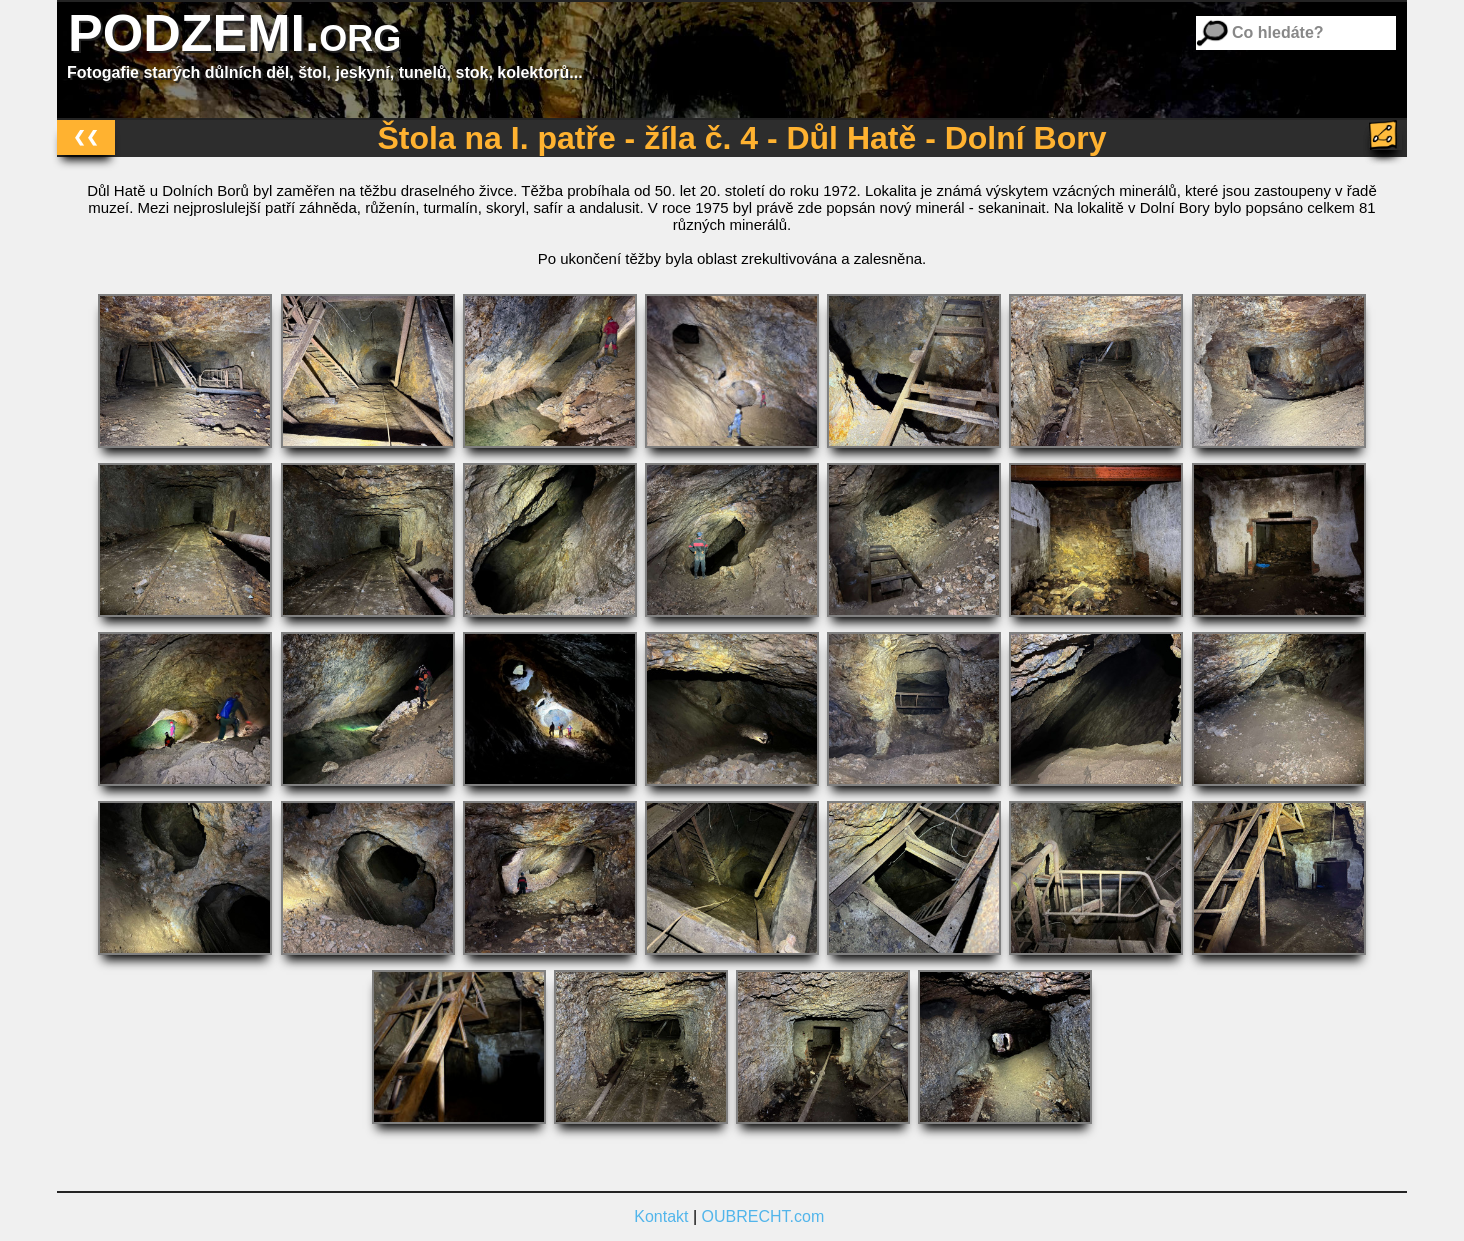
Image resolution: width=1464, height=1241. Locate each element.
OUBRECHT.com (763, 1216)
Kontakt (661, 1216)
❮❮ (86, 136)
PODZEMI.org (234, 33)
